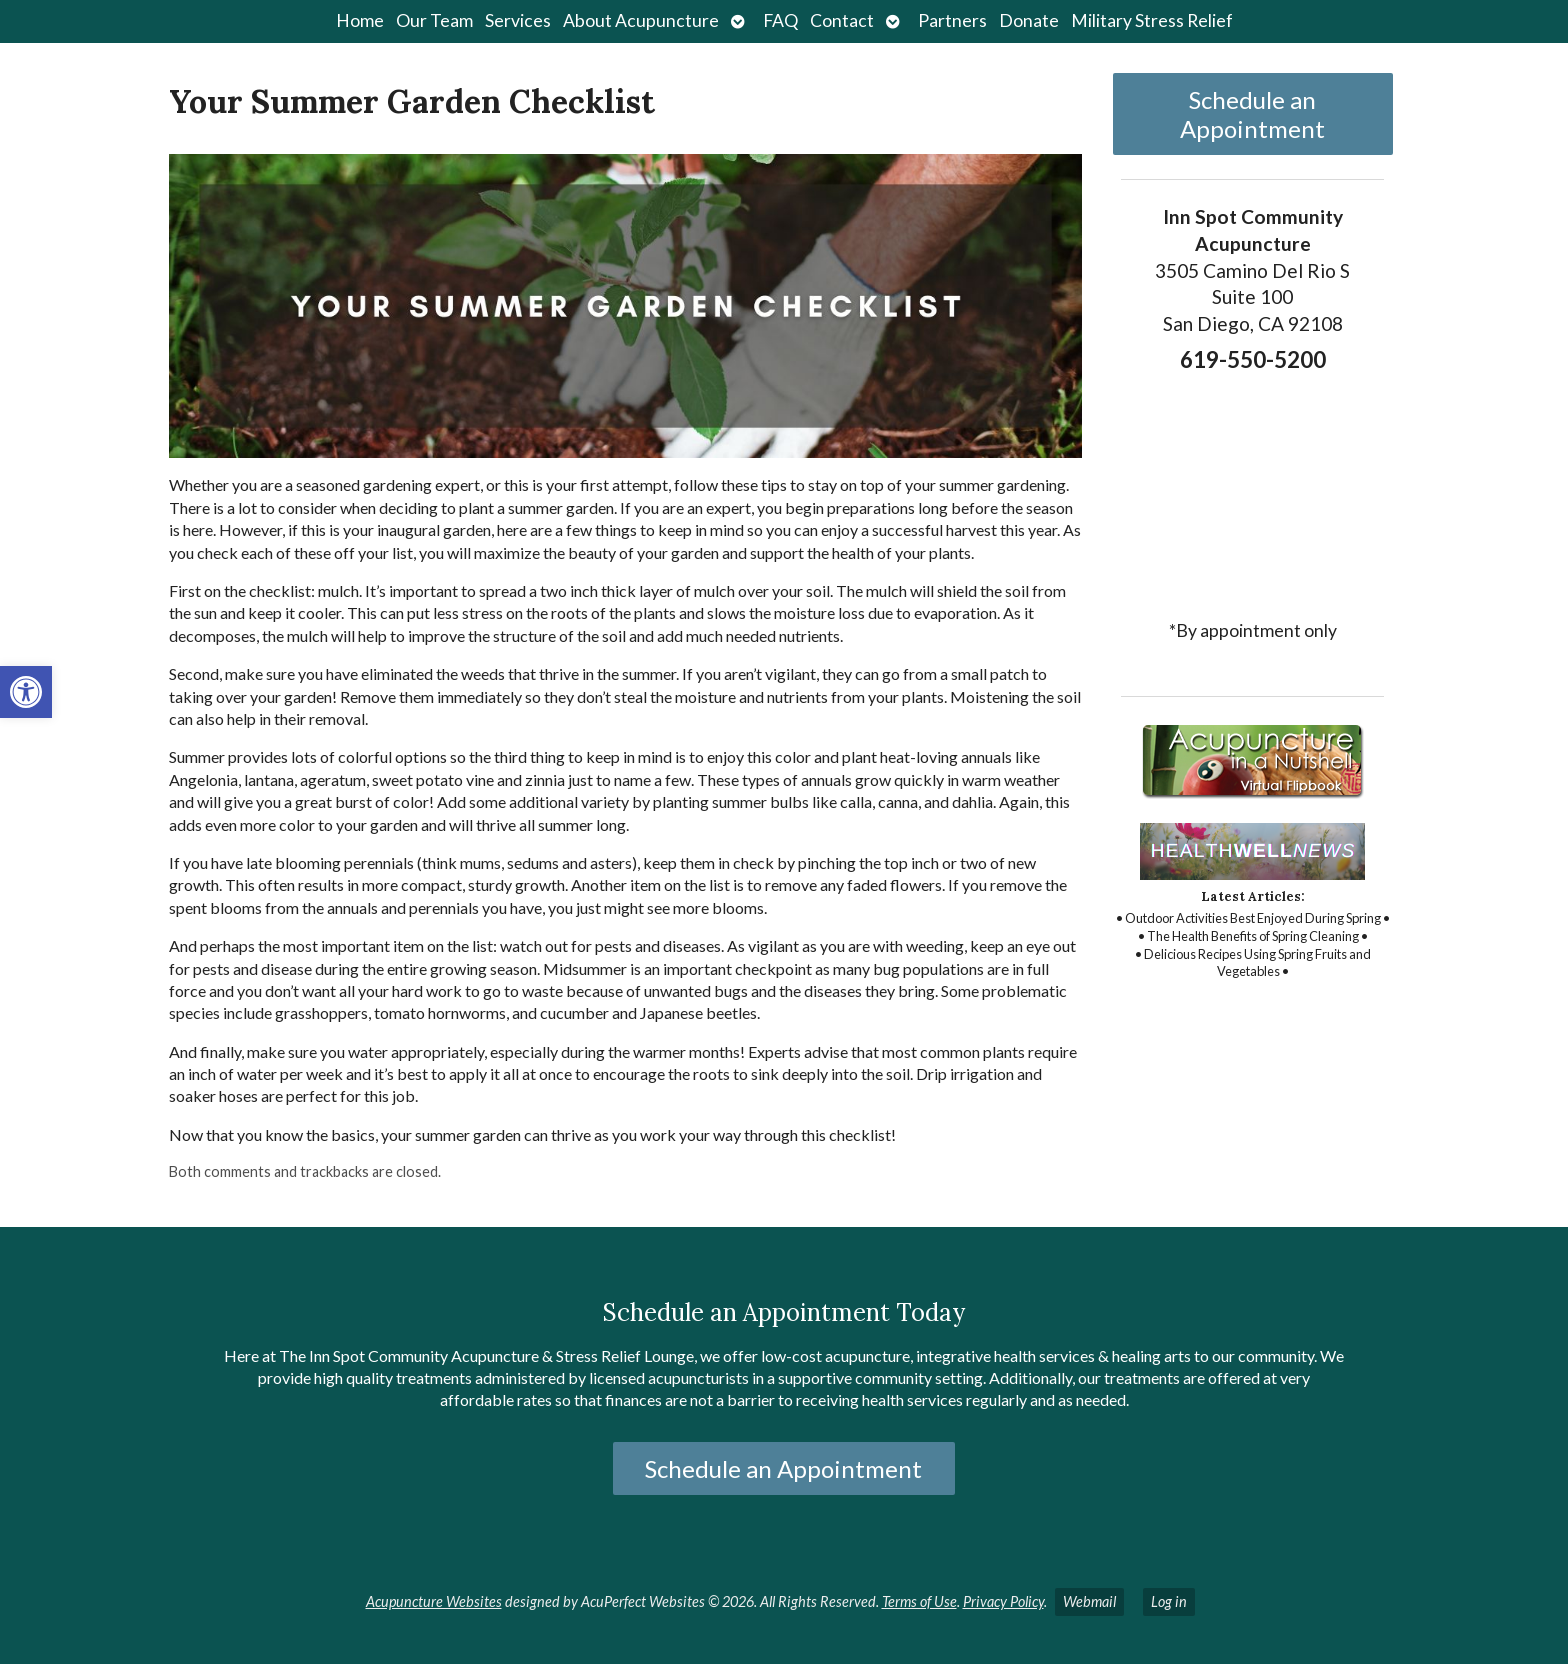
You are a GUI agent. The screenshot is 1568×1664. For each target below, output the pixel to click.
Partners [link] (952, 20)
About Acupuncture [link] (641, 20)
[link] (26, 692)
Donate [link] (1029, 20)
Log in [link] (1169, 1601)
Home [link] (360, 20)
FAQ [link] (780, 20)
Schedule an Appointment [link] (1252, 114)
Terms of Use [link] (919, 1601)
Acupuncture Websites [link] (434, 1601)
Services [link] (518, 20)
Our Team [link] (434, 20)
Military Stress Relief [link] (1152, 20)
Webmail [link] (1089, 1601)
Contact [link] (842, 20)
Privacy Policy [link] (1003, 1601)
